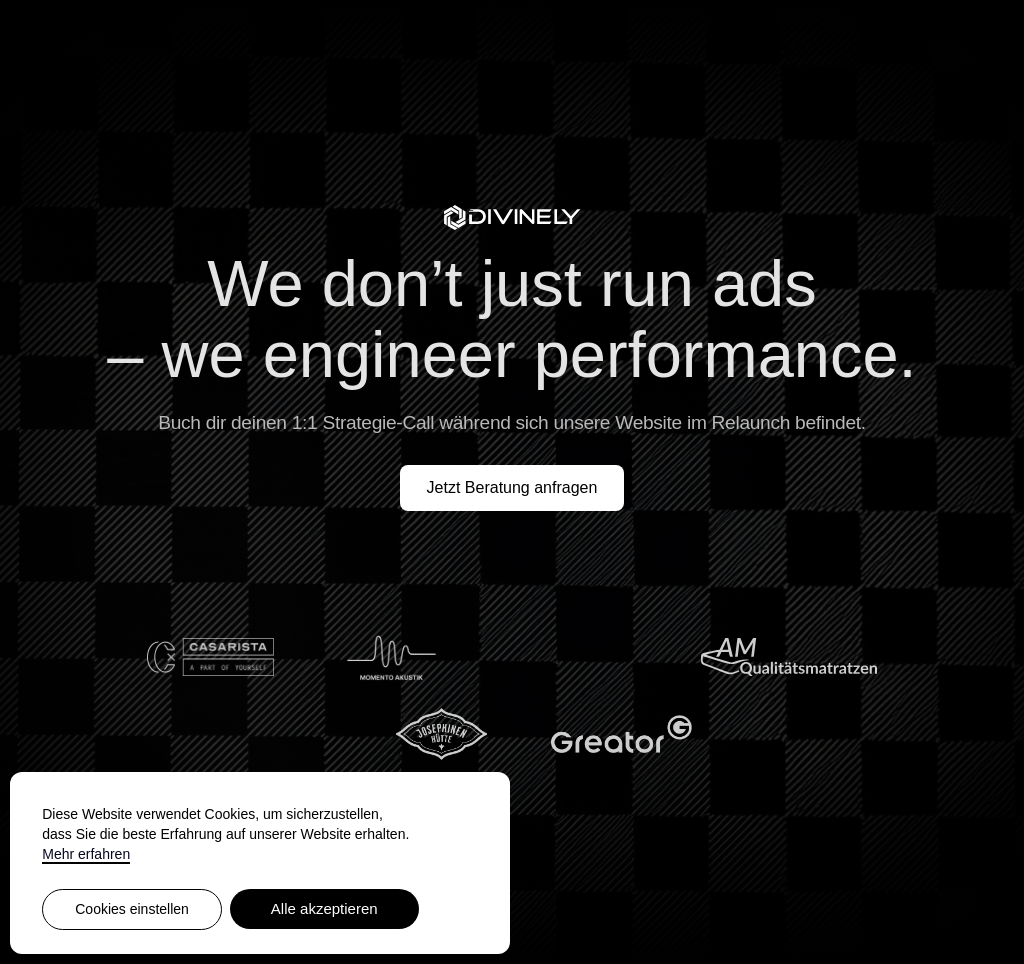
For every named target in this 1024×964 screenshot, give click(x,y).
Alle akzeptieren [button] (324, 908)
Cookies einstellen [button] (132, 909)
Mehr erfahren (86, 854)
